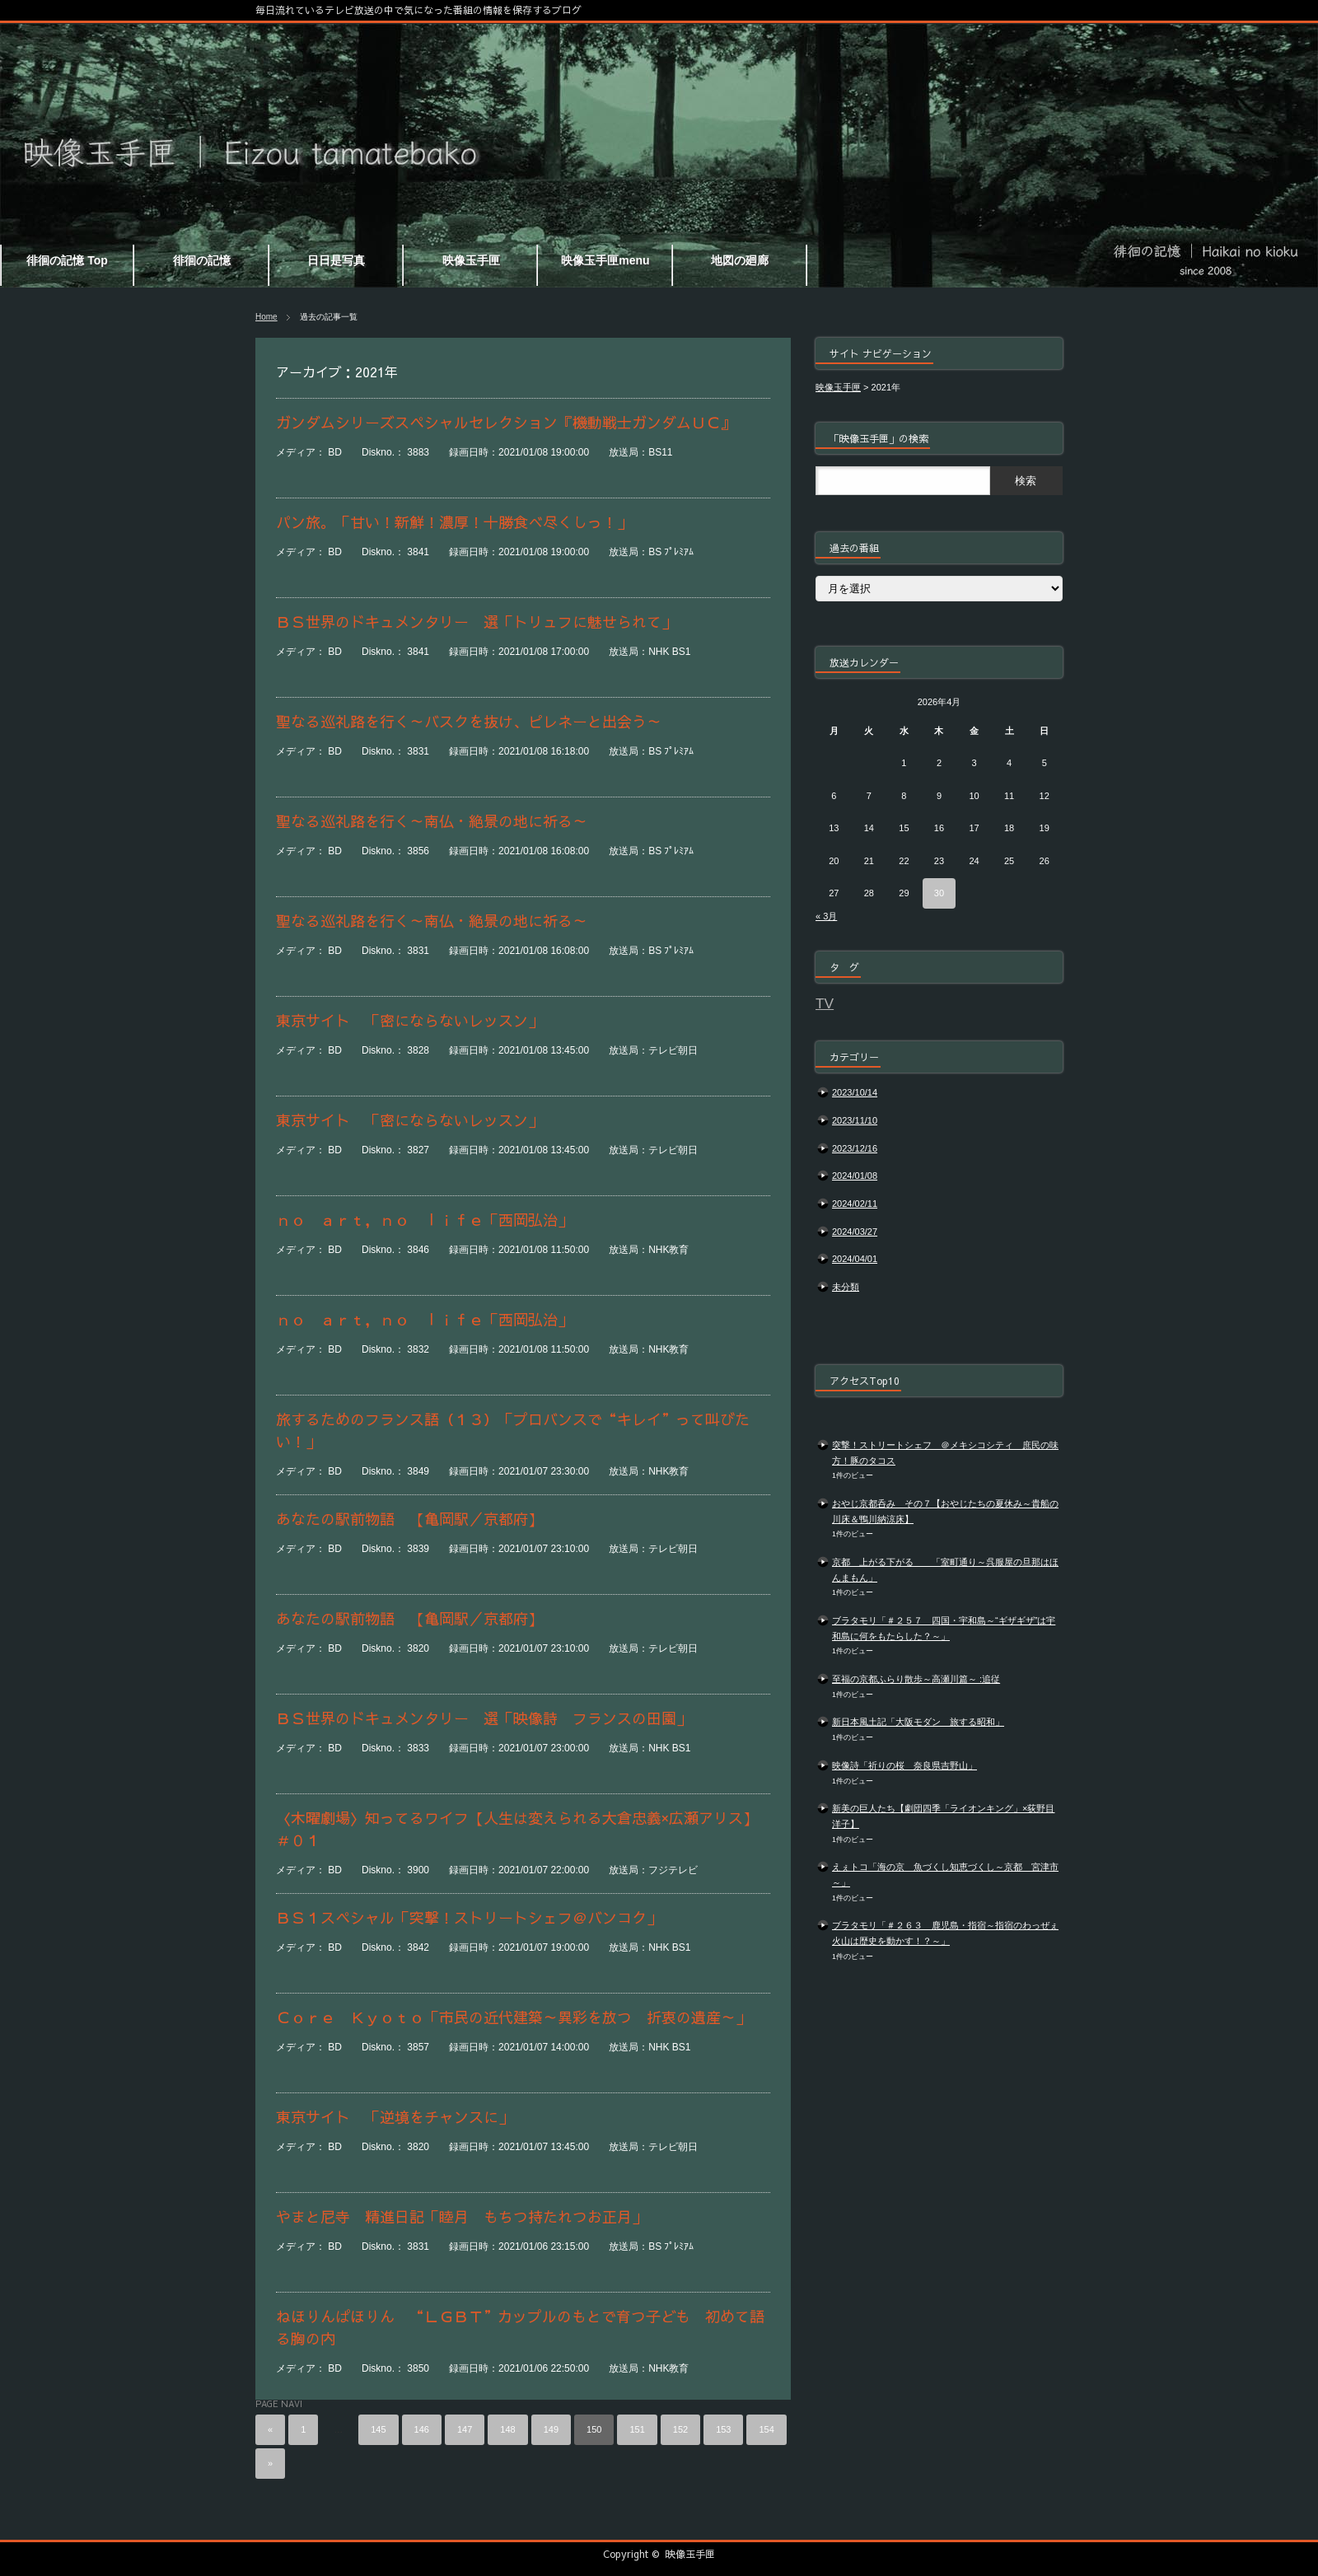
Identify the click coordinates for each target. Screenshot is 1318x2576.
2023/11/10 (854, 1120)
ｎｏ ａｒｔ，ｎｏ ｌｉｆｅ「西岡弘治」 (424, 1219)
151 (636, 2429)
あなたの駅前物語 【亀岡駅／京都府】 (409, 1518)
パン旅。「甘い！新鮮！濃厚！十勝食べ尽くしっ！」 (454, 522)
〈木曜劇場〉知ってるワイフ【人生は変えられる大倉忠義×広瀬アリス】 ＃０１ (523, 1828)
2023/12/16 (854, 1148)
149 (551, 2429)
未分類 (845, 1287)
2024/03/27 (854, 1232)
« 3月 (826, 916)
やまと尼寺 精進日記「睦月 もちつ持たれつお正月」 (461, 2216)
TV (825, 1003)
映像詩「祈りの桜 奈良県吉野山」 (904, 1765)
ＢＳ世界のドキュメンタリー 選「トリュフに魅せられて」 (476, 621)
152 (680, 2429)
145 (378, 2429)
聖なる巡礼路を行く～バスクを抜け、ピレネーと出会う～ (468, 721)
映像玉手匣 (690, 2553)
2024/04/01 (854, 1259)
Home (266, 316)
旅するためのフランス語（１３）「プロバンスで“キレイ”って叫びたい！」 (513, 1430)
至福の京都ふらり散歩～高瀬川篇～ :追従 (916, 1679)
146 (421, 2429)
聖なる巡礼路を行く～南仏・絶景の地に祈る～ (431, 821)
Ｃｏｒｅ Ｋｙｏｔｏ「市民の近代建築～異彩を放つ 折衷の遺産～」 (513, 2017)
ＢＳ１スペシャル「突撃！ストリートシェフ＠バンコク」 (468, 1917)
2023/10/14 (854, 1092)
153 (723, 2429)
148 (507, 2429)
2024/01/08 (854, 1175)
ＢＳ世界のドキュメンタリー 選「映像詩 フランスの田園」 (483, 1718)
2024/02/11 (854, 1204)
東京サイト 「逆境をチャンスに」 (394, 2116)
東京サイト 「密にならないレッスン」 (409, 1020)
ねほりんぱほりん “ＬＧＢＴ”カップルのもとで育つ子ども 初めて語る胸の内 (520, 2327)
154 (766, 2429)
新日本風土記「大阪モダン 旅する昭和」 (918, 1722)
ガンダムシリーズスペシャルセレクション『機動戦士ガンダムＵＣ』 (506, 422)
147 (464, 2429)
